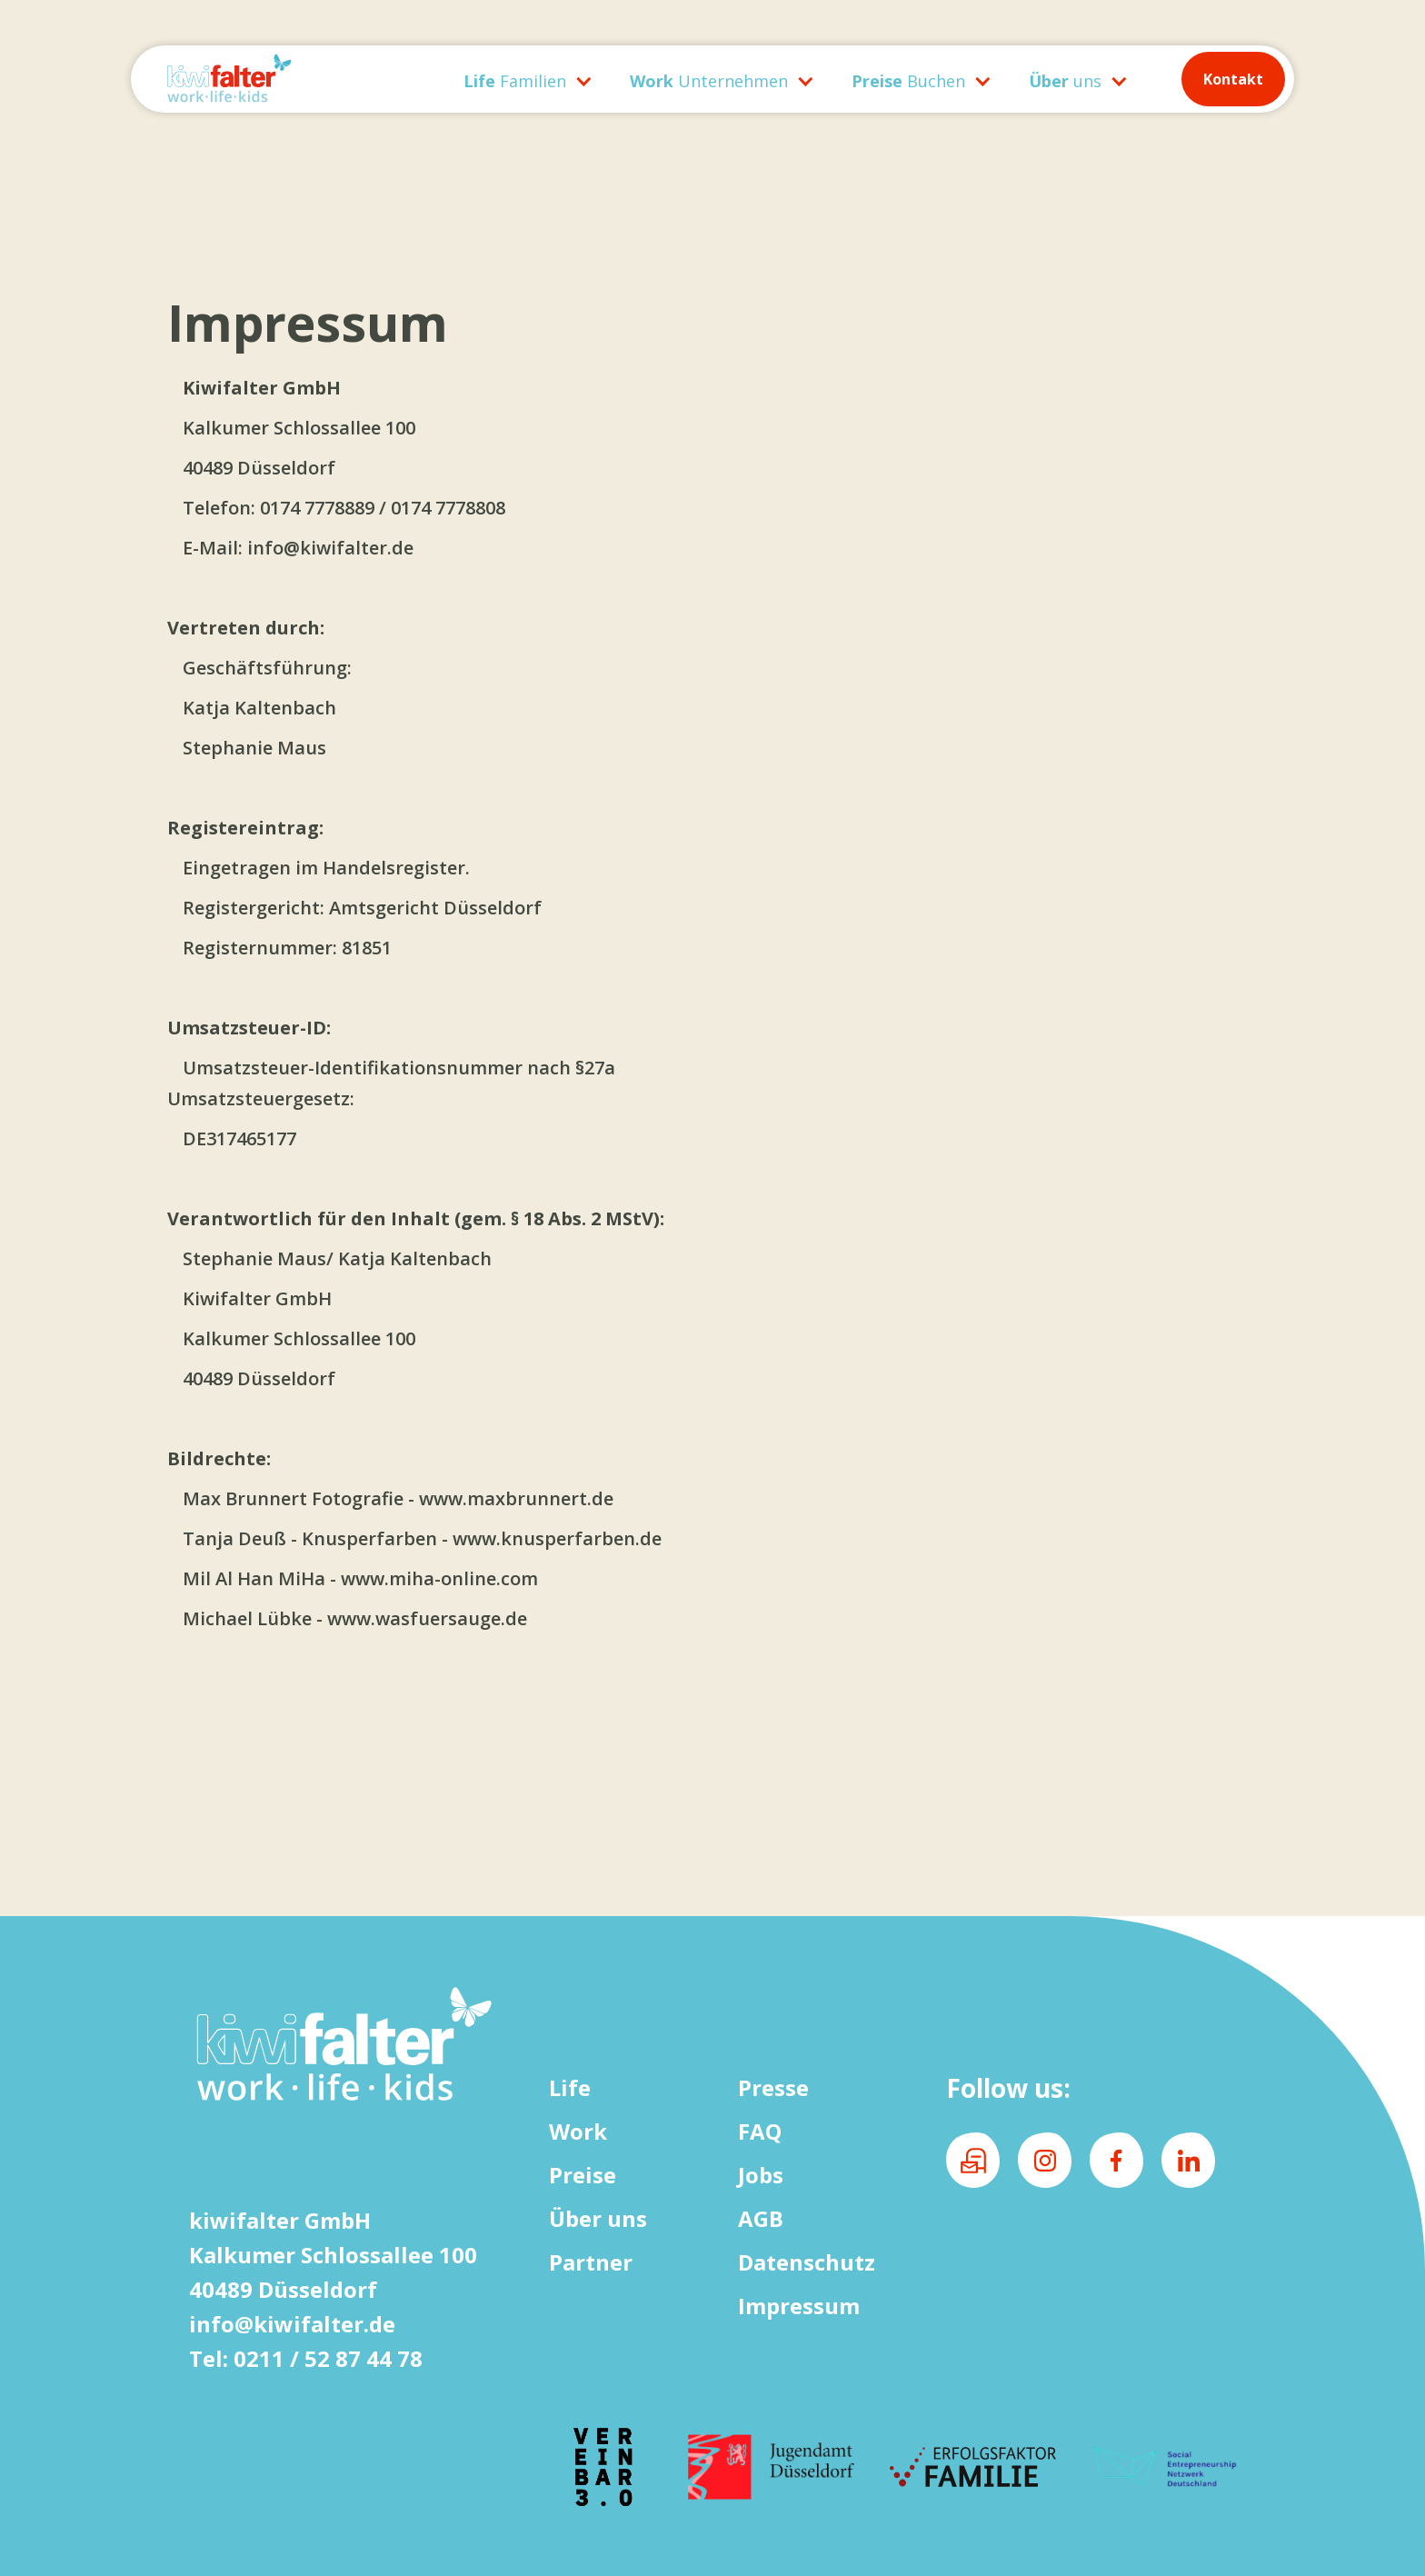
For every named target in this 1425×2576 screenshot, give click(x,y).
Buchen (908, 81)
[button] (519, 79)
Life (570, 2087)
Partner (591, 2262)
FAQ (760, 2131)
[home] (292, 79)
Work (578, 2131)
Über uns (598, 2218)
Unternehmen (709, 81)
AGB (760, 2218)
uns (1065, 81)
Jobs (760, 2175)
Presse (773, 2087)
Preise (582, 2175)
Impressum (799, 2306)
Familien (514, 81)
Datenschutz (806, 2262)
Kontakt (1233, 79)
